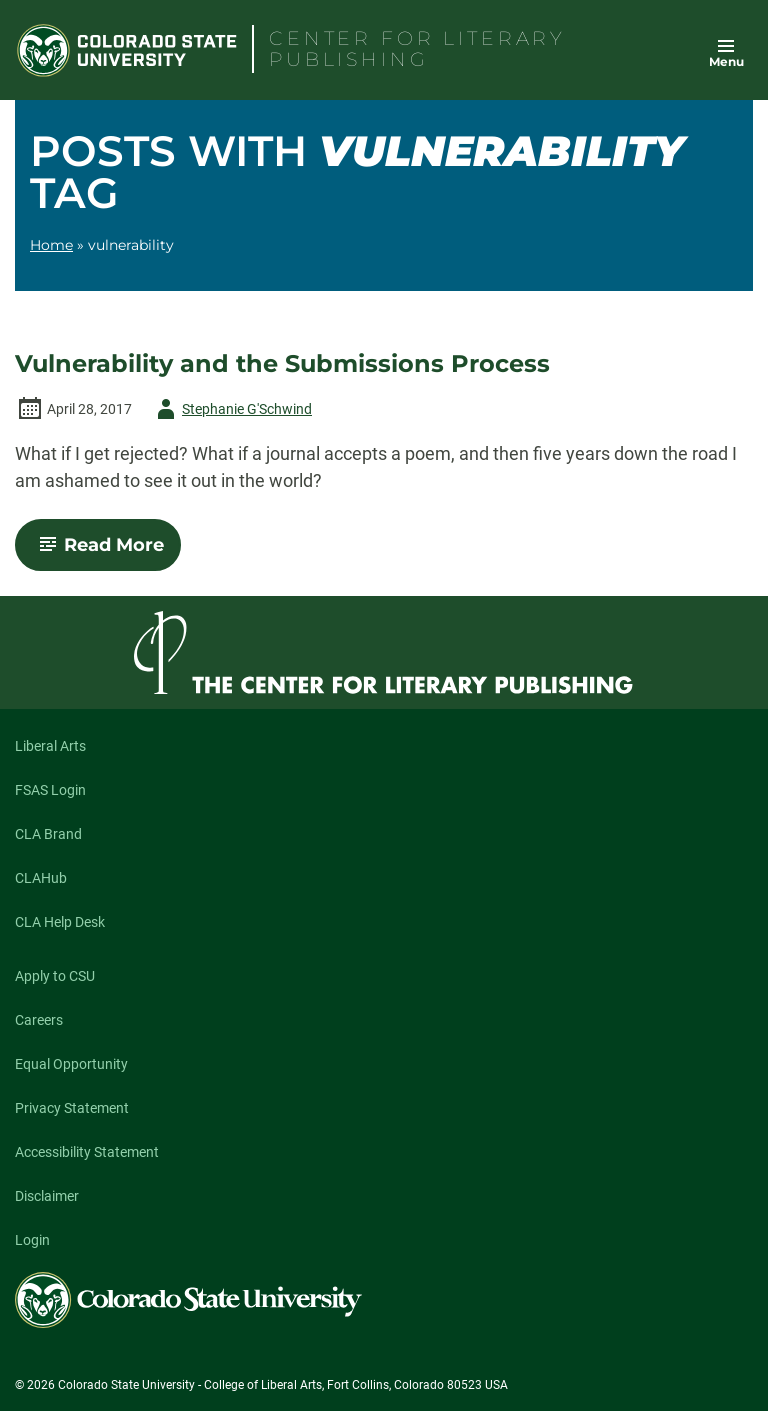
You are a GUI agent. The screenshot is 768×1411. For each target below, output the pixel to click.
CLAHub (41, 878)
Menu (726, 61)
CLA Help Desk (60, 922)
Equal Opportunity (71, 1064)
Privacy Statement (72, 1108)
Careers (39, 1020)
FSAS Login (50, 790)
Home (51, 245)
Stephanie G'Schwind (231, 409)
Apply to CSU (55, 976)
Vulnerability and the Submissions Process (282, 364)
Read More (106, 552)
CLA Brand (48, 834)
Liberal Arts (50, 746)
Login (32, 1240)
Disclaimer (47, 1196)
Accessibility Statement (87, 1152)
